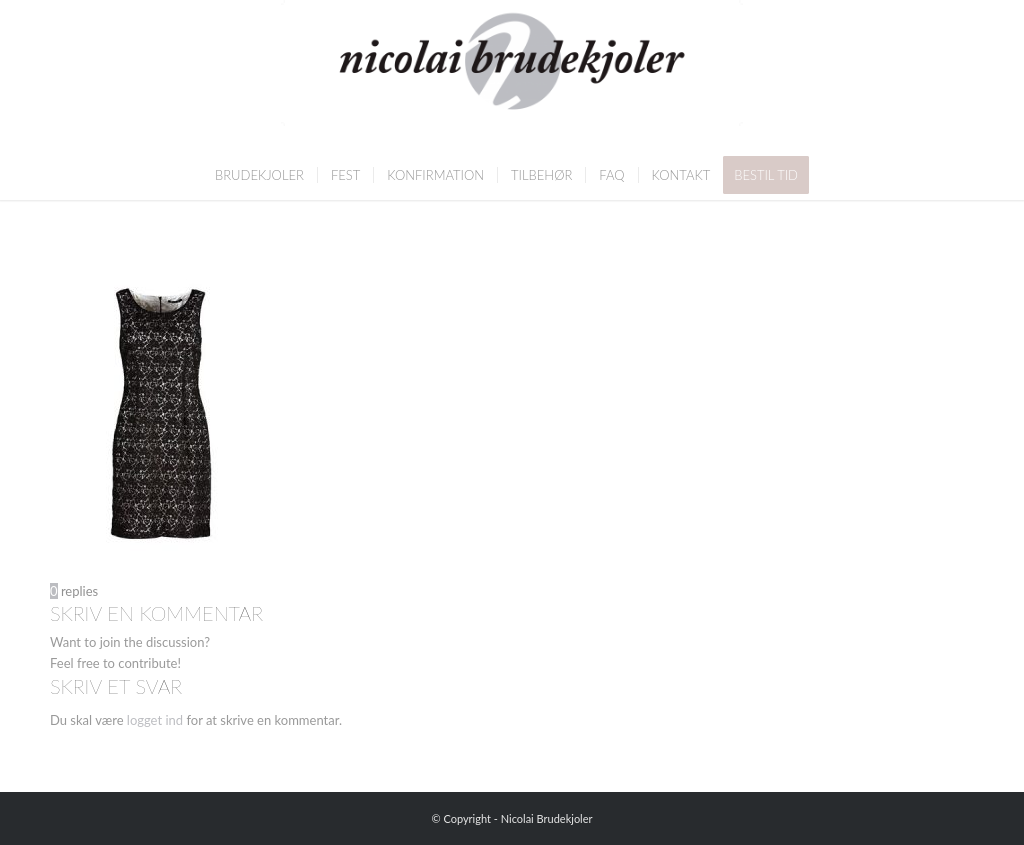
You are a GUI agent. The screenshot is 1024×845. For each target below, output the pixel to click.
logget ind (155, 720)
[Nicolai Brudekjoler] (512, 75)
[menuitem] (259, 175)
